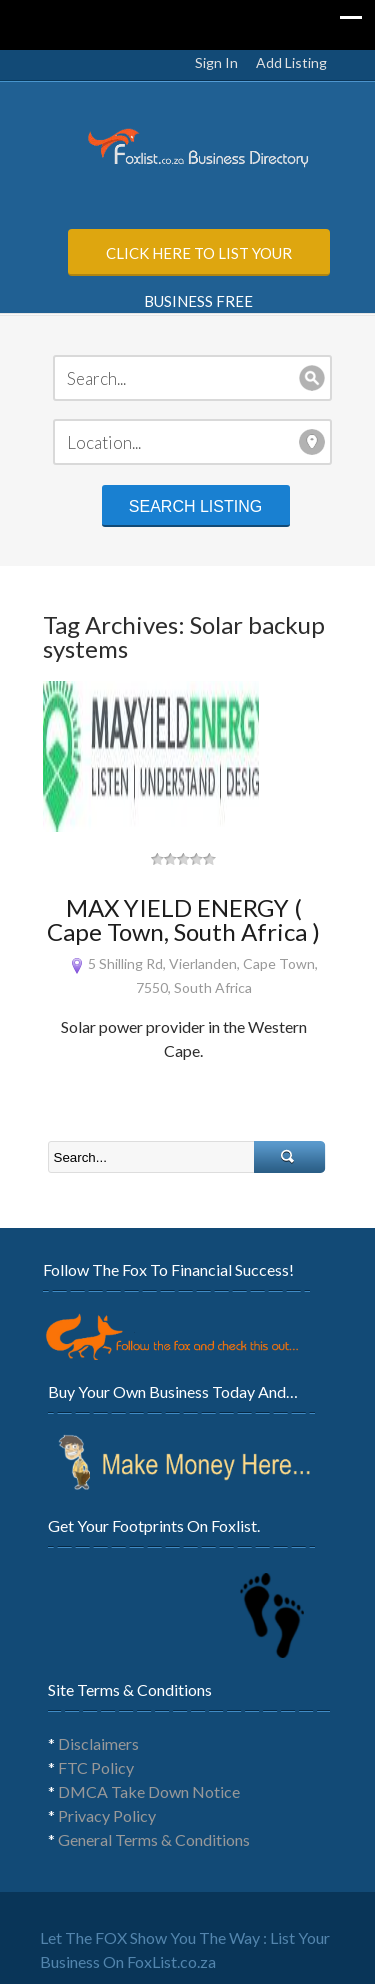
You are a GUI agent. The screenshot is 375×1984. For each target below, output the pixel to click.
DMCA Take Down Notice (149, 1791)
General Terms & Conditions (154, 1839)
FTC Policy (96, 1767)
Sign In (216, 62)
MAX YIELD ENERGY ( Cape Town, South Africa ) (183, 919)
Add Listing (291, 62)
